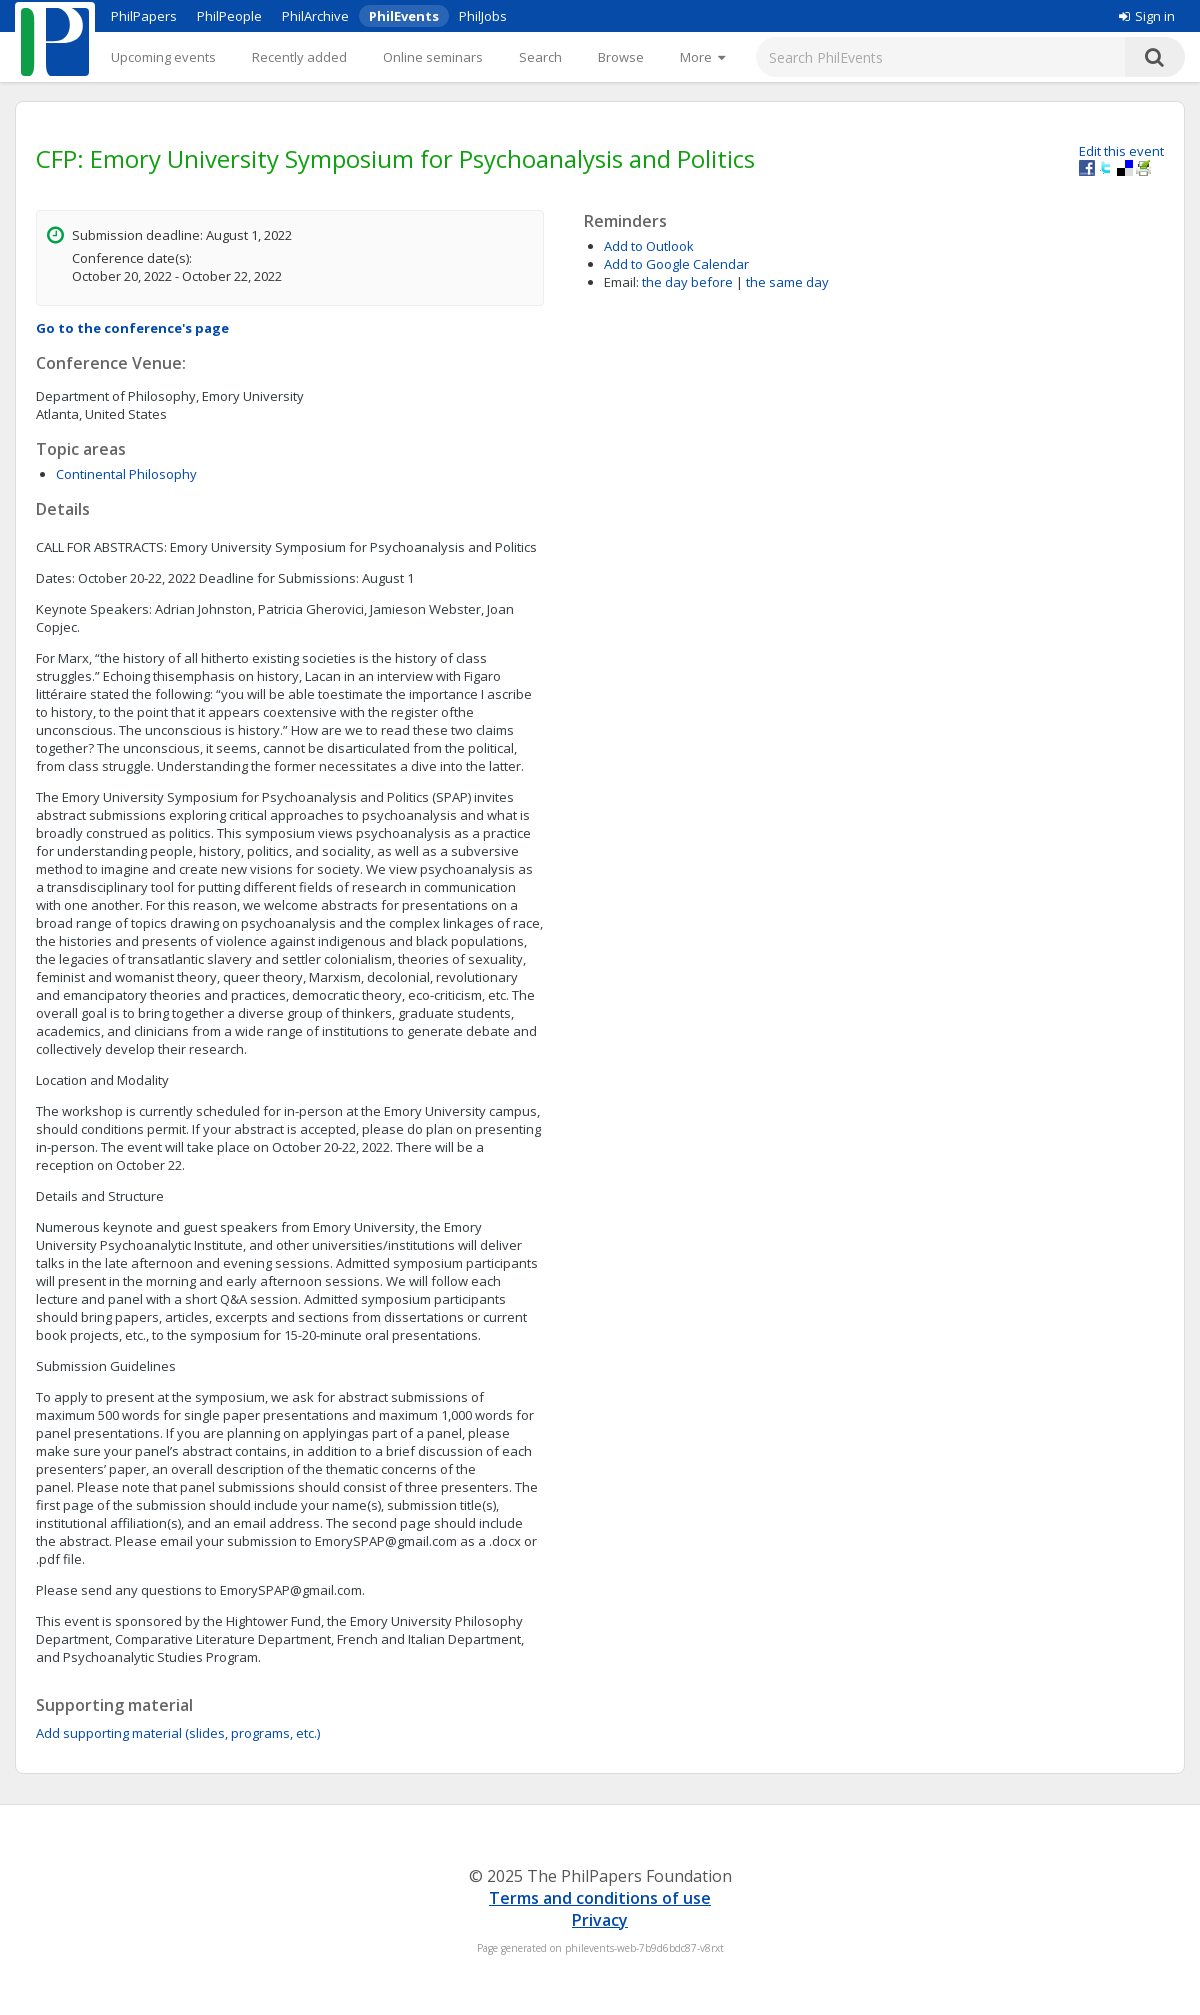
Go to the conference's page (132, 328)
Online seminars (433, 57)
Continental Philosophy (126, 474)
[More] (702, 57)
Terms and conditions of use (600, 1898)
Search (540, 57)
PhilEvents (404, 16)
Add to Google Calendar (676, 264)
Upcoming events (163, 57)
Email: (621, 282)
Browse (621, 57)
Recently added (299, 57)
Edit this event (1121, 151)
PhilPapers (144, 16)
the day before (687, 282)
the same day (787, 282)
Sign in (1147, 16)
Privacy (600, 1920)
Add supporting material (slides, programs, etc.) (178, 1733)
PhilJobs (483, 16)
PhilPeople (229, 16)
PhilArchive (315, 16)
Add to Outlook (649, 246)
